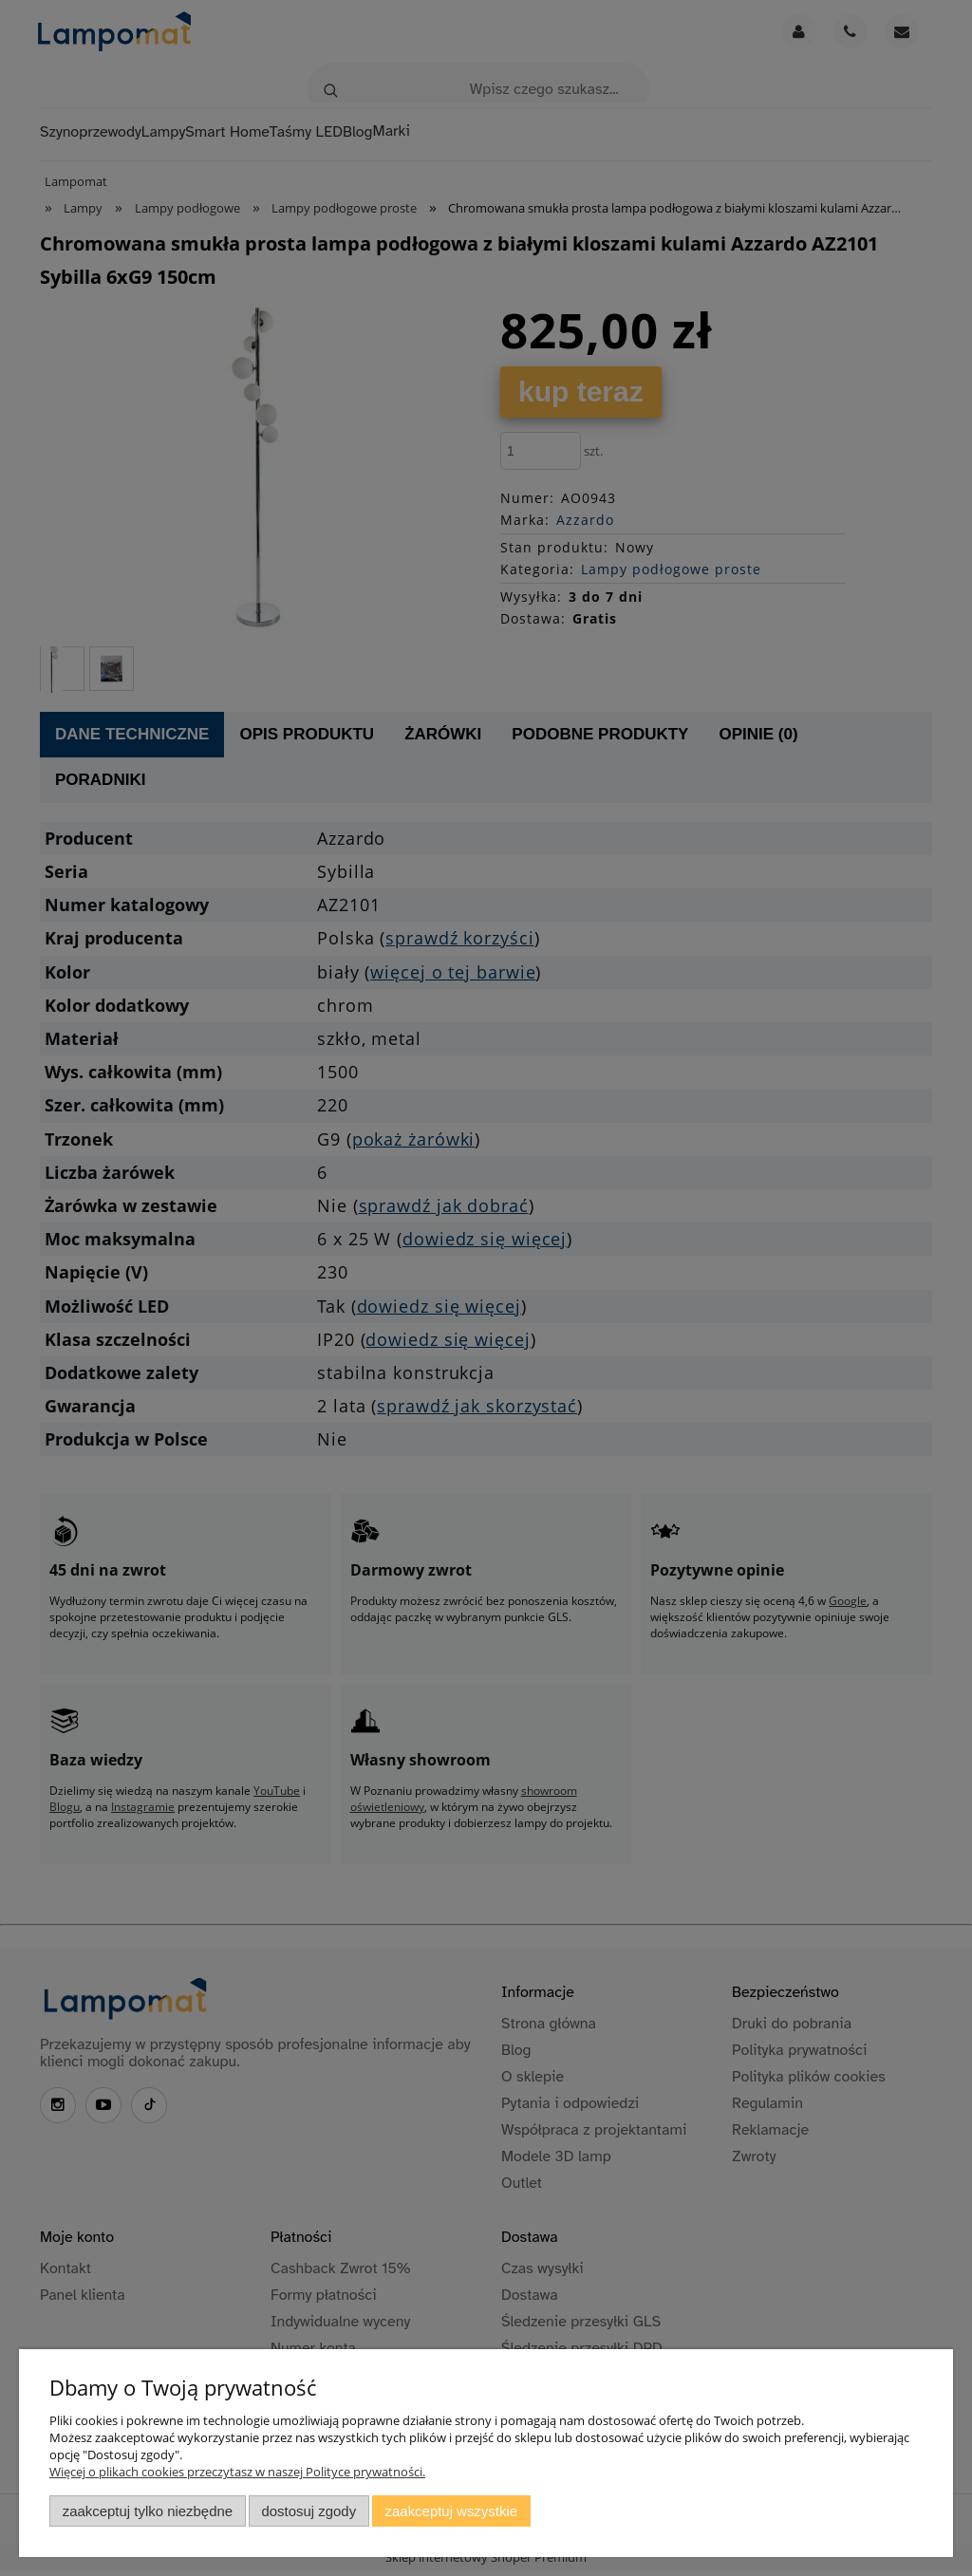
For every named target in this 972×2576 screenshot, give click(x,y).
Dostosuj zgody (308, 2511)
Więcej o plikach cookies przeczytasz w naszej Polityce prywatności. (237, 2471)
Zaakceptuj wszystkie (451, 2511)
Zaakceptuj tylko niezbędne (148, 2511)
